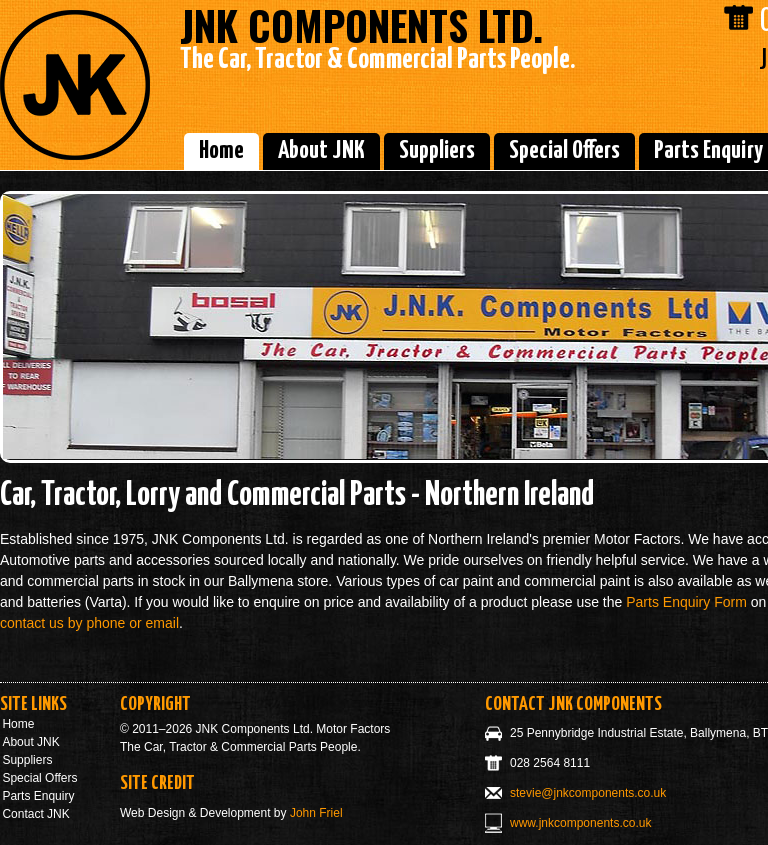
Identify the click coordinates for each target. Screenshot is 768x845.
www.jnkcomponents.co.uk (580, 823)
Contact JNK (35, 814)
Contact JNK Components (573, 704)
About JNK (321, 151)
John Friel (316, 813)
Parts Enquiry (38, 796)
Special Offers (564, 151)
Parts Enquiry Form (686, 602)
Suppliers (437, 151)
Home (221, 151)
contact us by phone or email (89, 623)
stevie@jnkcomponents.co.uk (588, 793)
